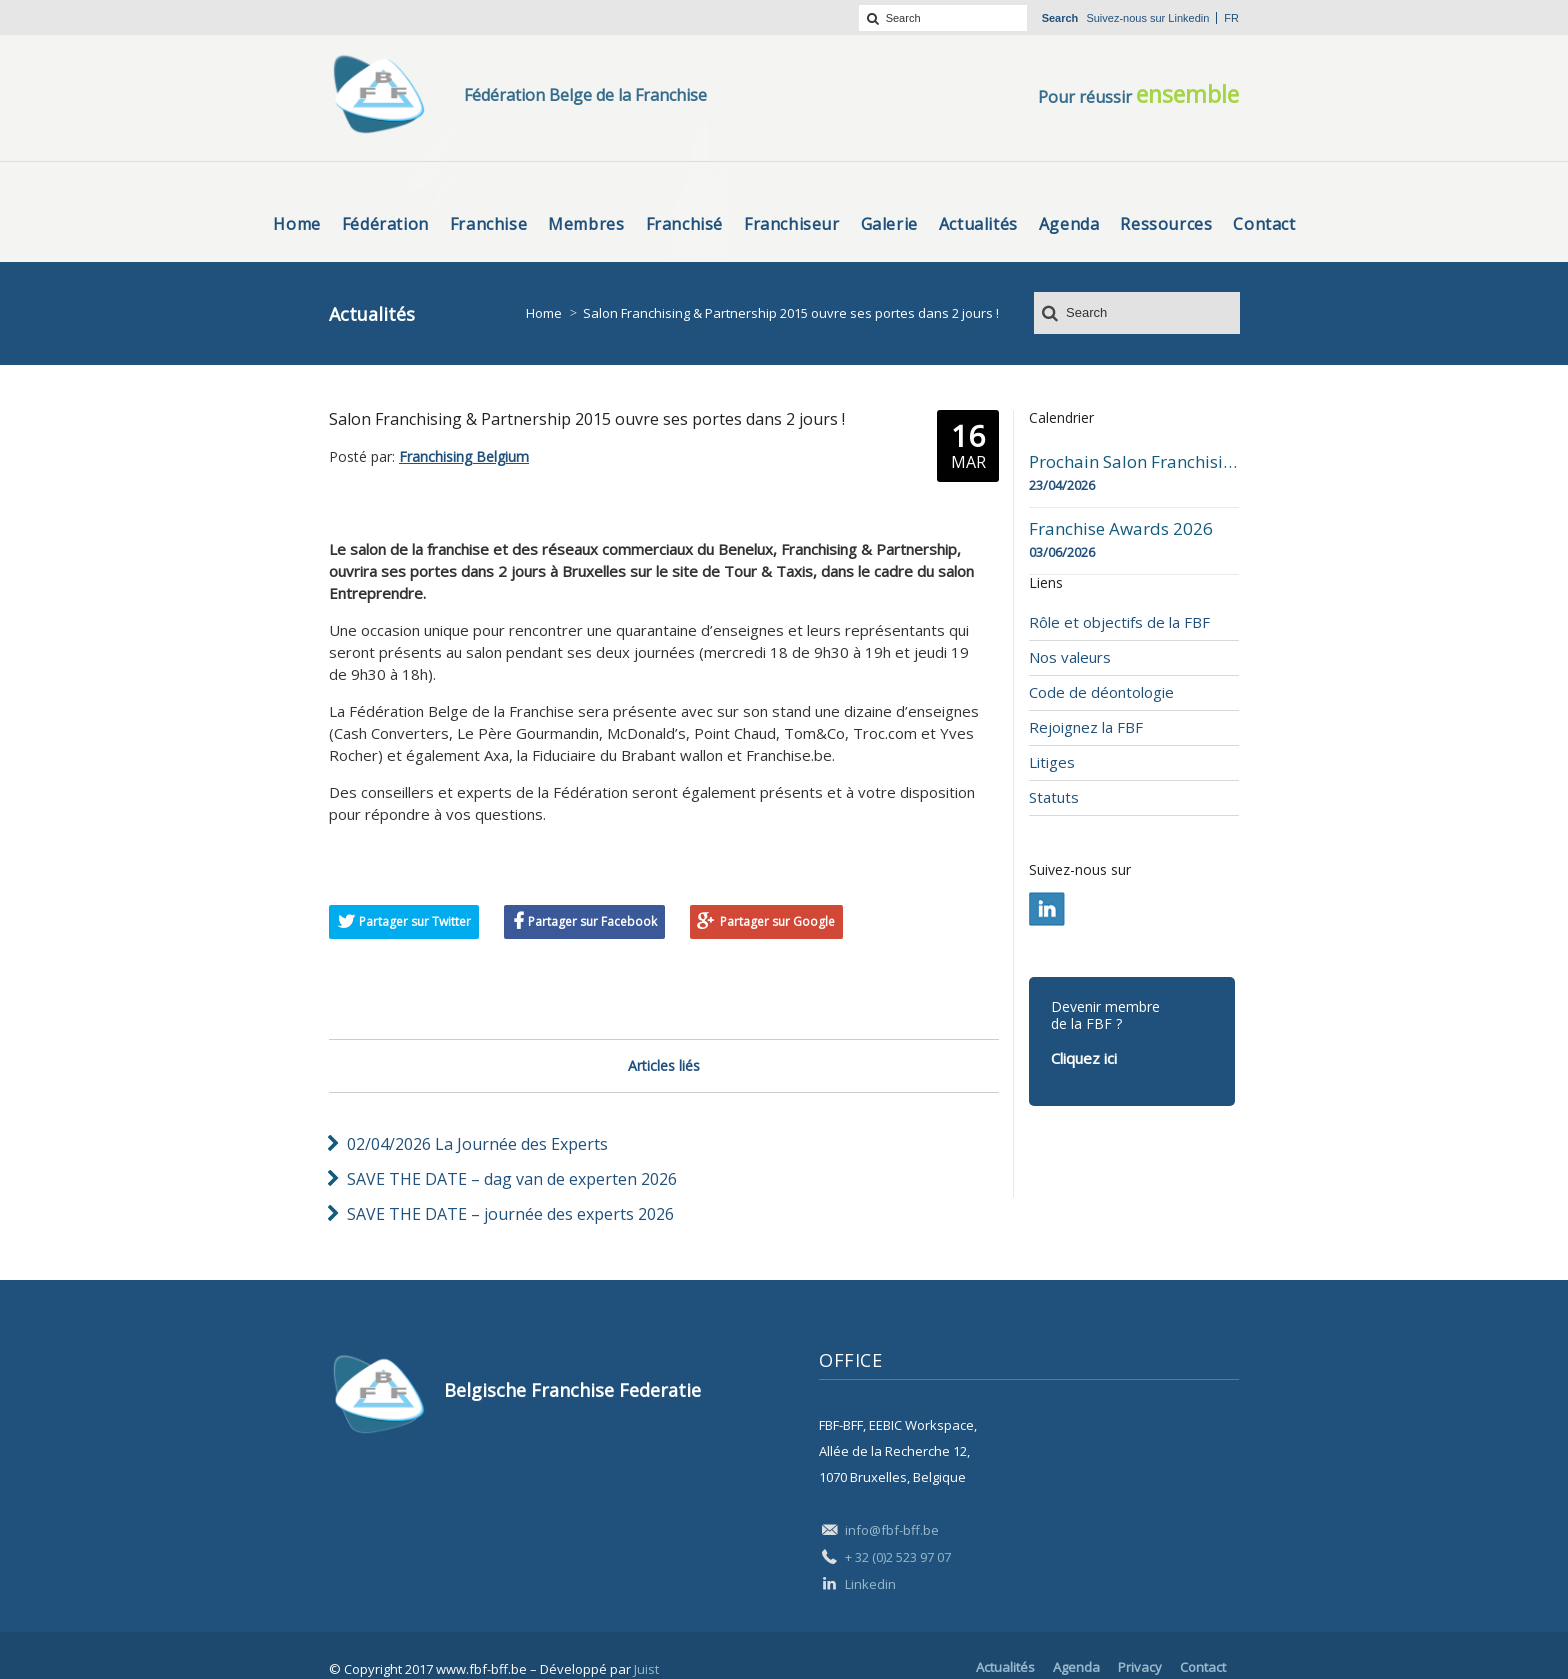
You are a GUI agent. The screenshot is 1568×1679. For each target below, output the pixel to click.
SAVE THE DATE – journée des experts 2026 (510, 1214)
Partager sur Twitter (415, 921)
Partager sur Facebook (592, 921)
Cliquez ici (1084, 1058)
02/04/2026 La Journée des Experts (477, 1144)
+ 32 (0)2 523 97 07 (898, 1557)
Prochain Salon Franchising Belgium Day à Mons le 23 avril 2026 (1134, 462)
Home (544, 313)
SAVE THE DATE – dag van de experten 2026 (512, 1179)
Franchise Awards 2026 (1121, 529)
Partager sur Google (777, 921)
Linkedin (1188, 18)
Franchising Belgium (464, 456)
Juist (646, 1669)
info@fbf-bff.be (892, 1530)
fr (1231, 18)
